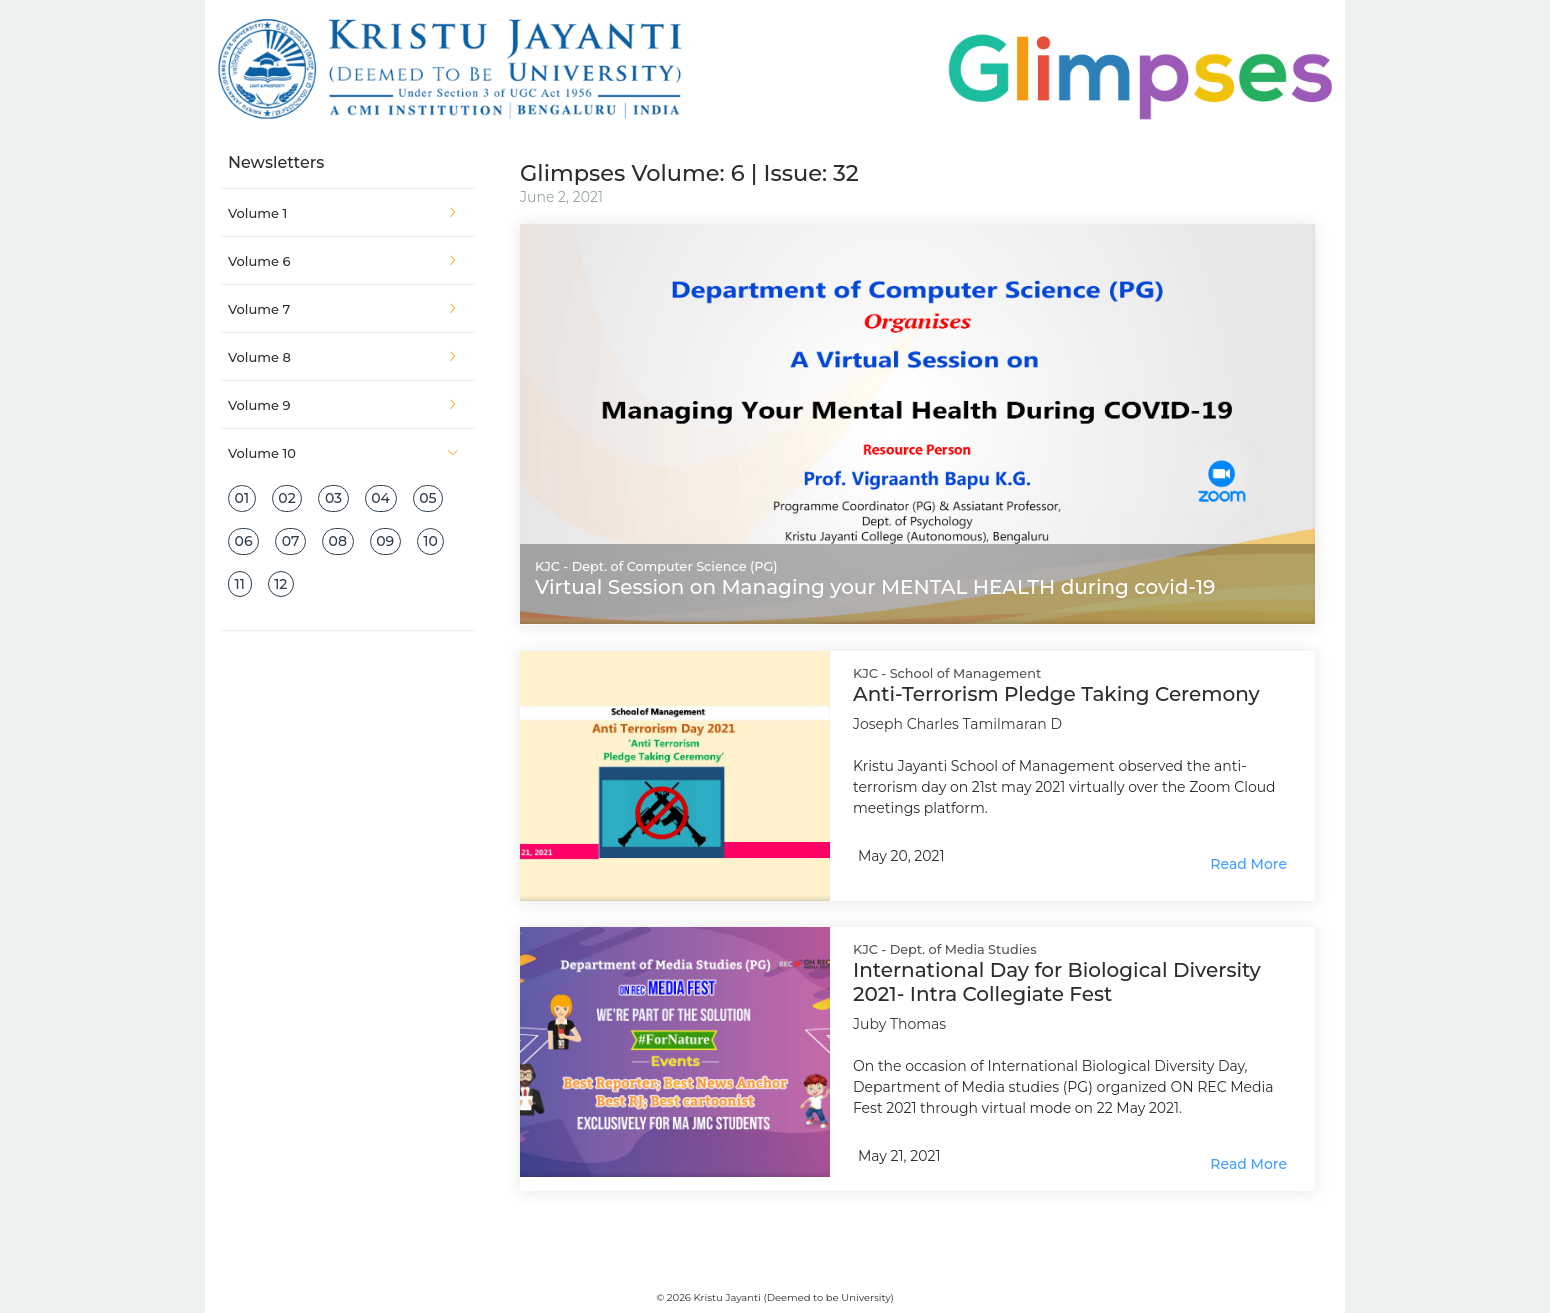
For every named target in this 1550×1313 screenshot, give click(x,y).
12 (280, 584)
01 (242, 498)
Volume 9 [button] (343, 405)
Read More (1248, 864)
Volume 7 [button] (343, 309)
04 (380, 498)
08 (338, 541)
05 (427, 498)
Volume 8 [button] (343, 357)
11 (240, 584)
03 (333, 498)
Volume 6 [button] (343, 261)
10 (430, 541)
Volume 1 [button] (343, 213)
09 (385, 541)
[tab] (347, 213)
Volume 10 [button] (343, 453)
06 (244, 541)
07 (291, 541)
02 (286, 498)
